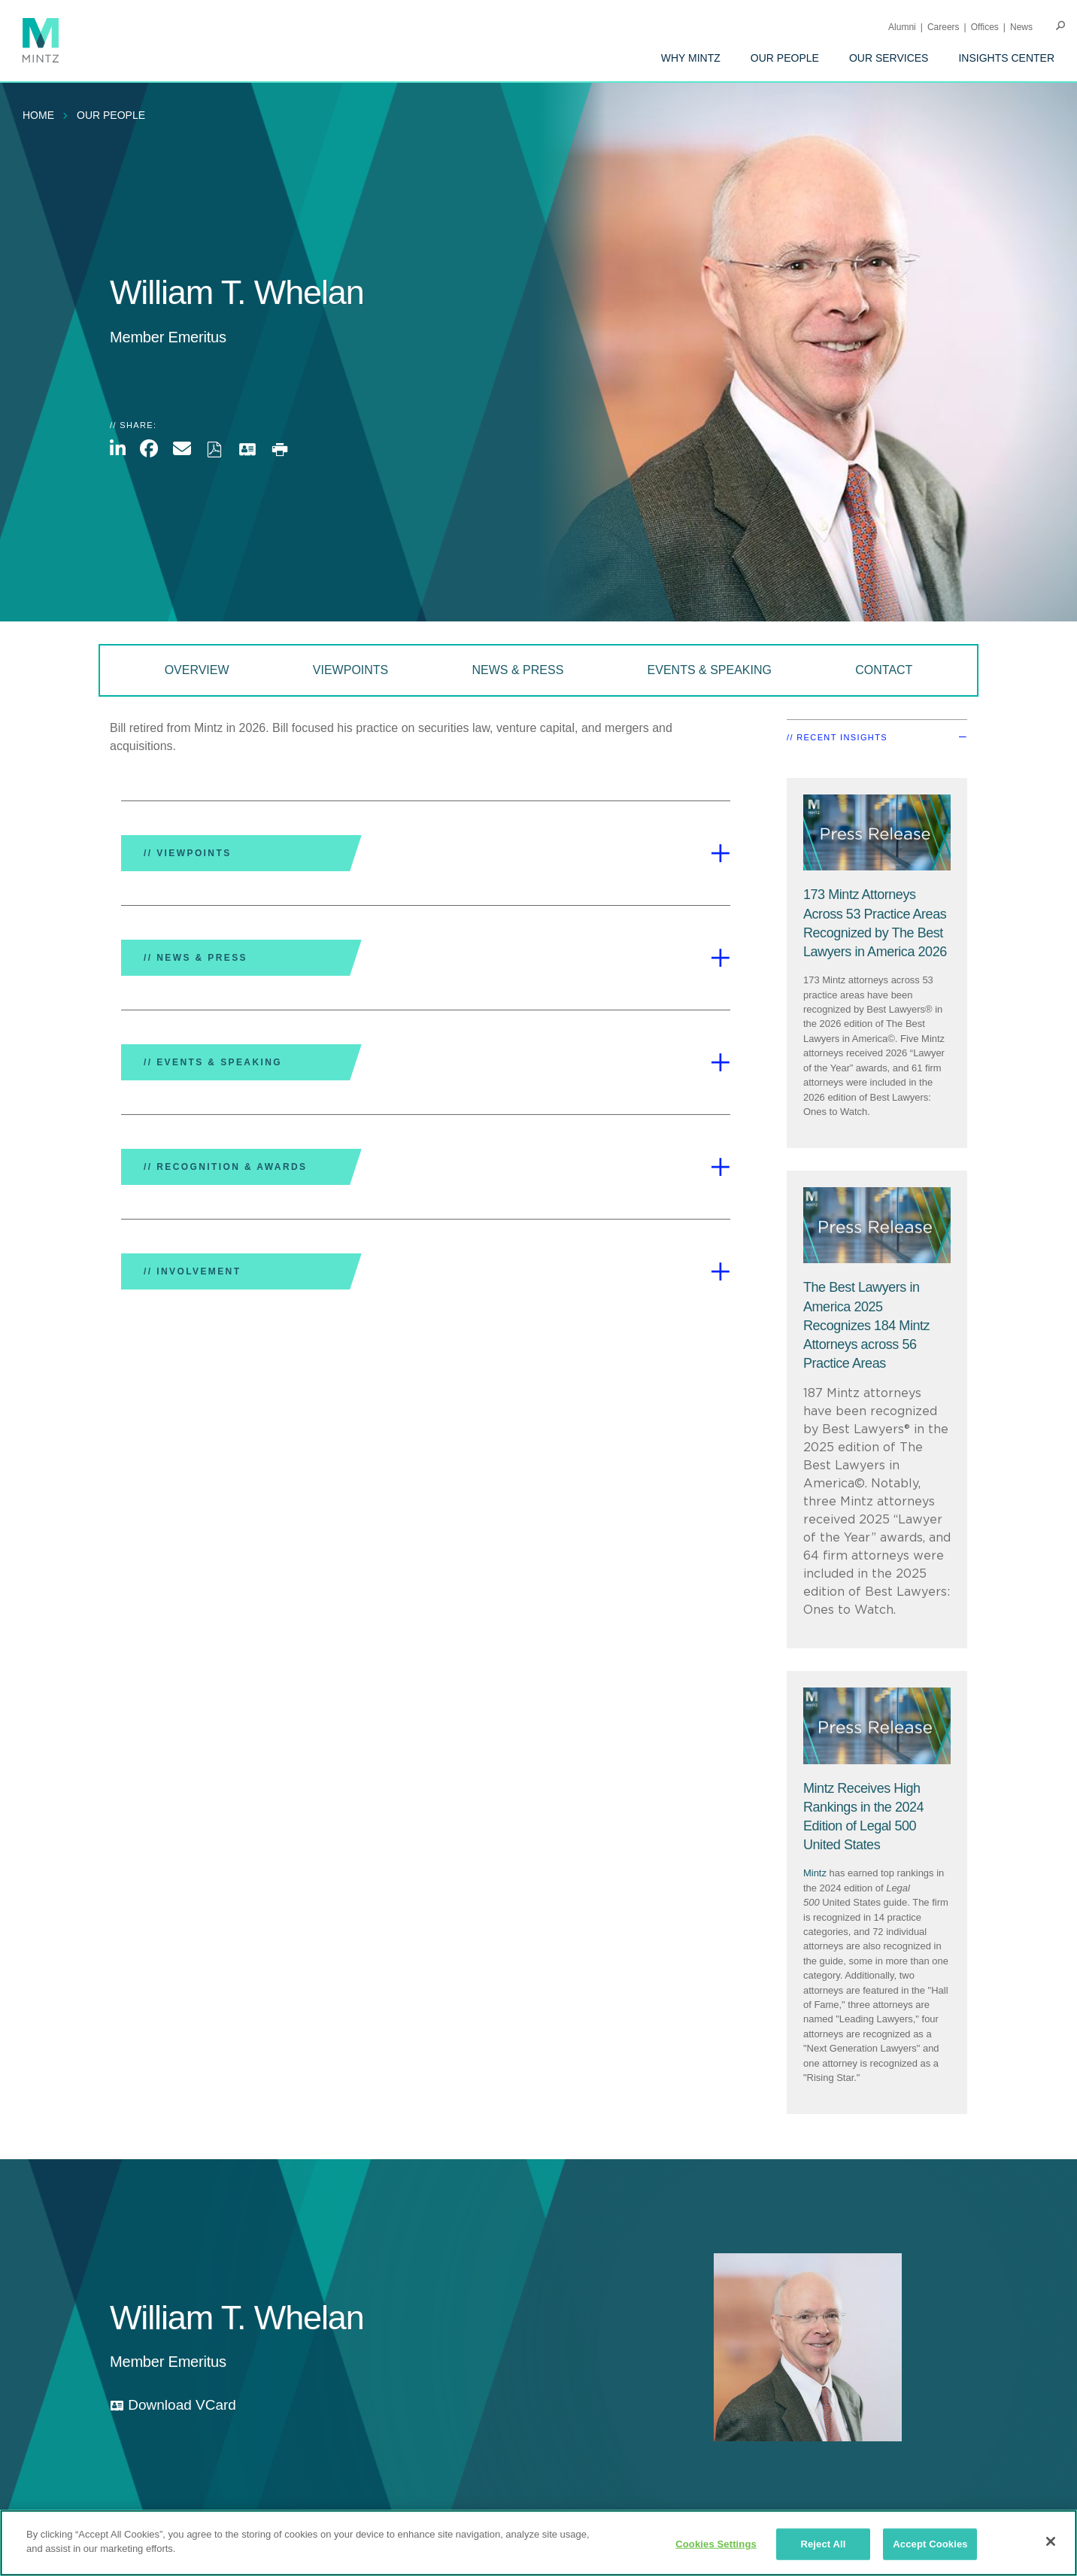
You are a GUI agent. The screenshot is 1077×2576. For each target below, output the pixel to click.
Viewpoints (350, 670)
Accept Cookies (930, 2544)
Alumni (902, 27)
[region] (538, 2543)
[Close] (1050, 2541)
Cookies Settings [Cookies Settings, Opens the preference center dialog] (716, 2544)
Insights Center (1006, 58)
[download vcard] (173, 2405)
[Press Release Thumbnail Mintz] (877, 832)
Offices (985, 27)
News (1021, 27)
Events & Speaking (710, 670)
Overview (197, 670)
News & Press (518, 670)
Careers (943, 27)
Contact (883, 670)
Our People (785, 58)
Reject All (822, 2544)
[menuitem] (691, 58)
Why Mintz (691, 58)
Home (38, 115)
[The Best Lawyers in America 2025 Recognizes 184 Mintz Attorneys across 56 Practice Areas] (866, 1325)
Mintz (815, 1873)
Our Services (889, 58)
